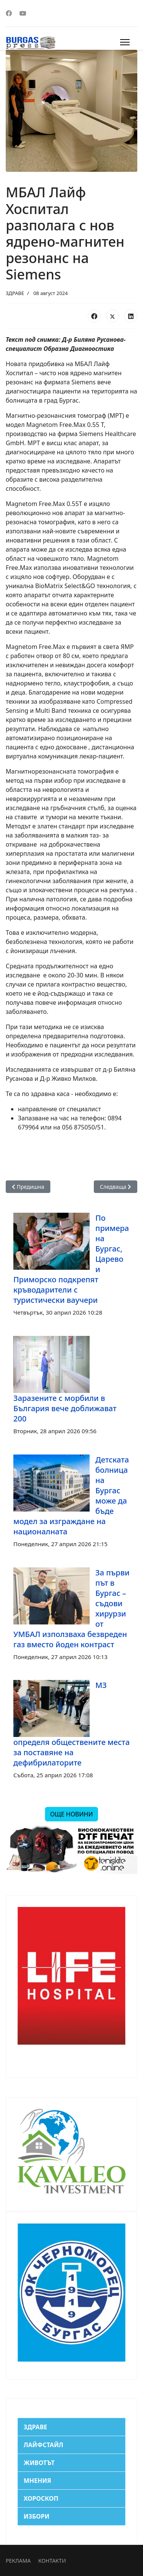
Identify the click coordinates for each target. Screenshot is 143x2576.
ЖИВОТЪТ (39, 2463)
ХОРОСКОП (41, 2498)
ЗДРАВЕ (15, 293)
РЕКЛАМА (18, 2560)
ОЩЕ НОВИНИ (71, 1814)
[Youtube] (22, 13)
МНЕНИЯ (37, 2480)
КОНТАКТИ (52, 2560)
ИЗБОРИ (37, 2516)
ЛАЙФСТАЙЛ (43, 2445)
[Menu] (125, 42)
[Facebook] (9, 13)
